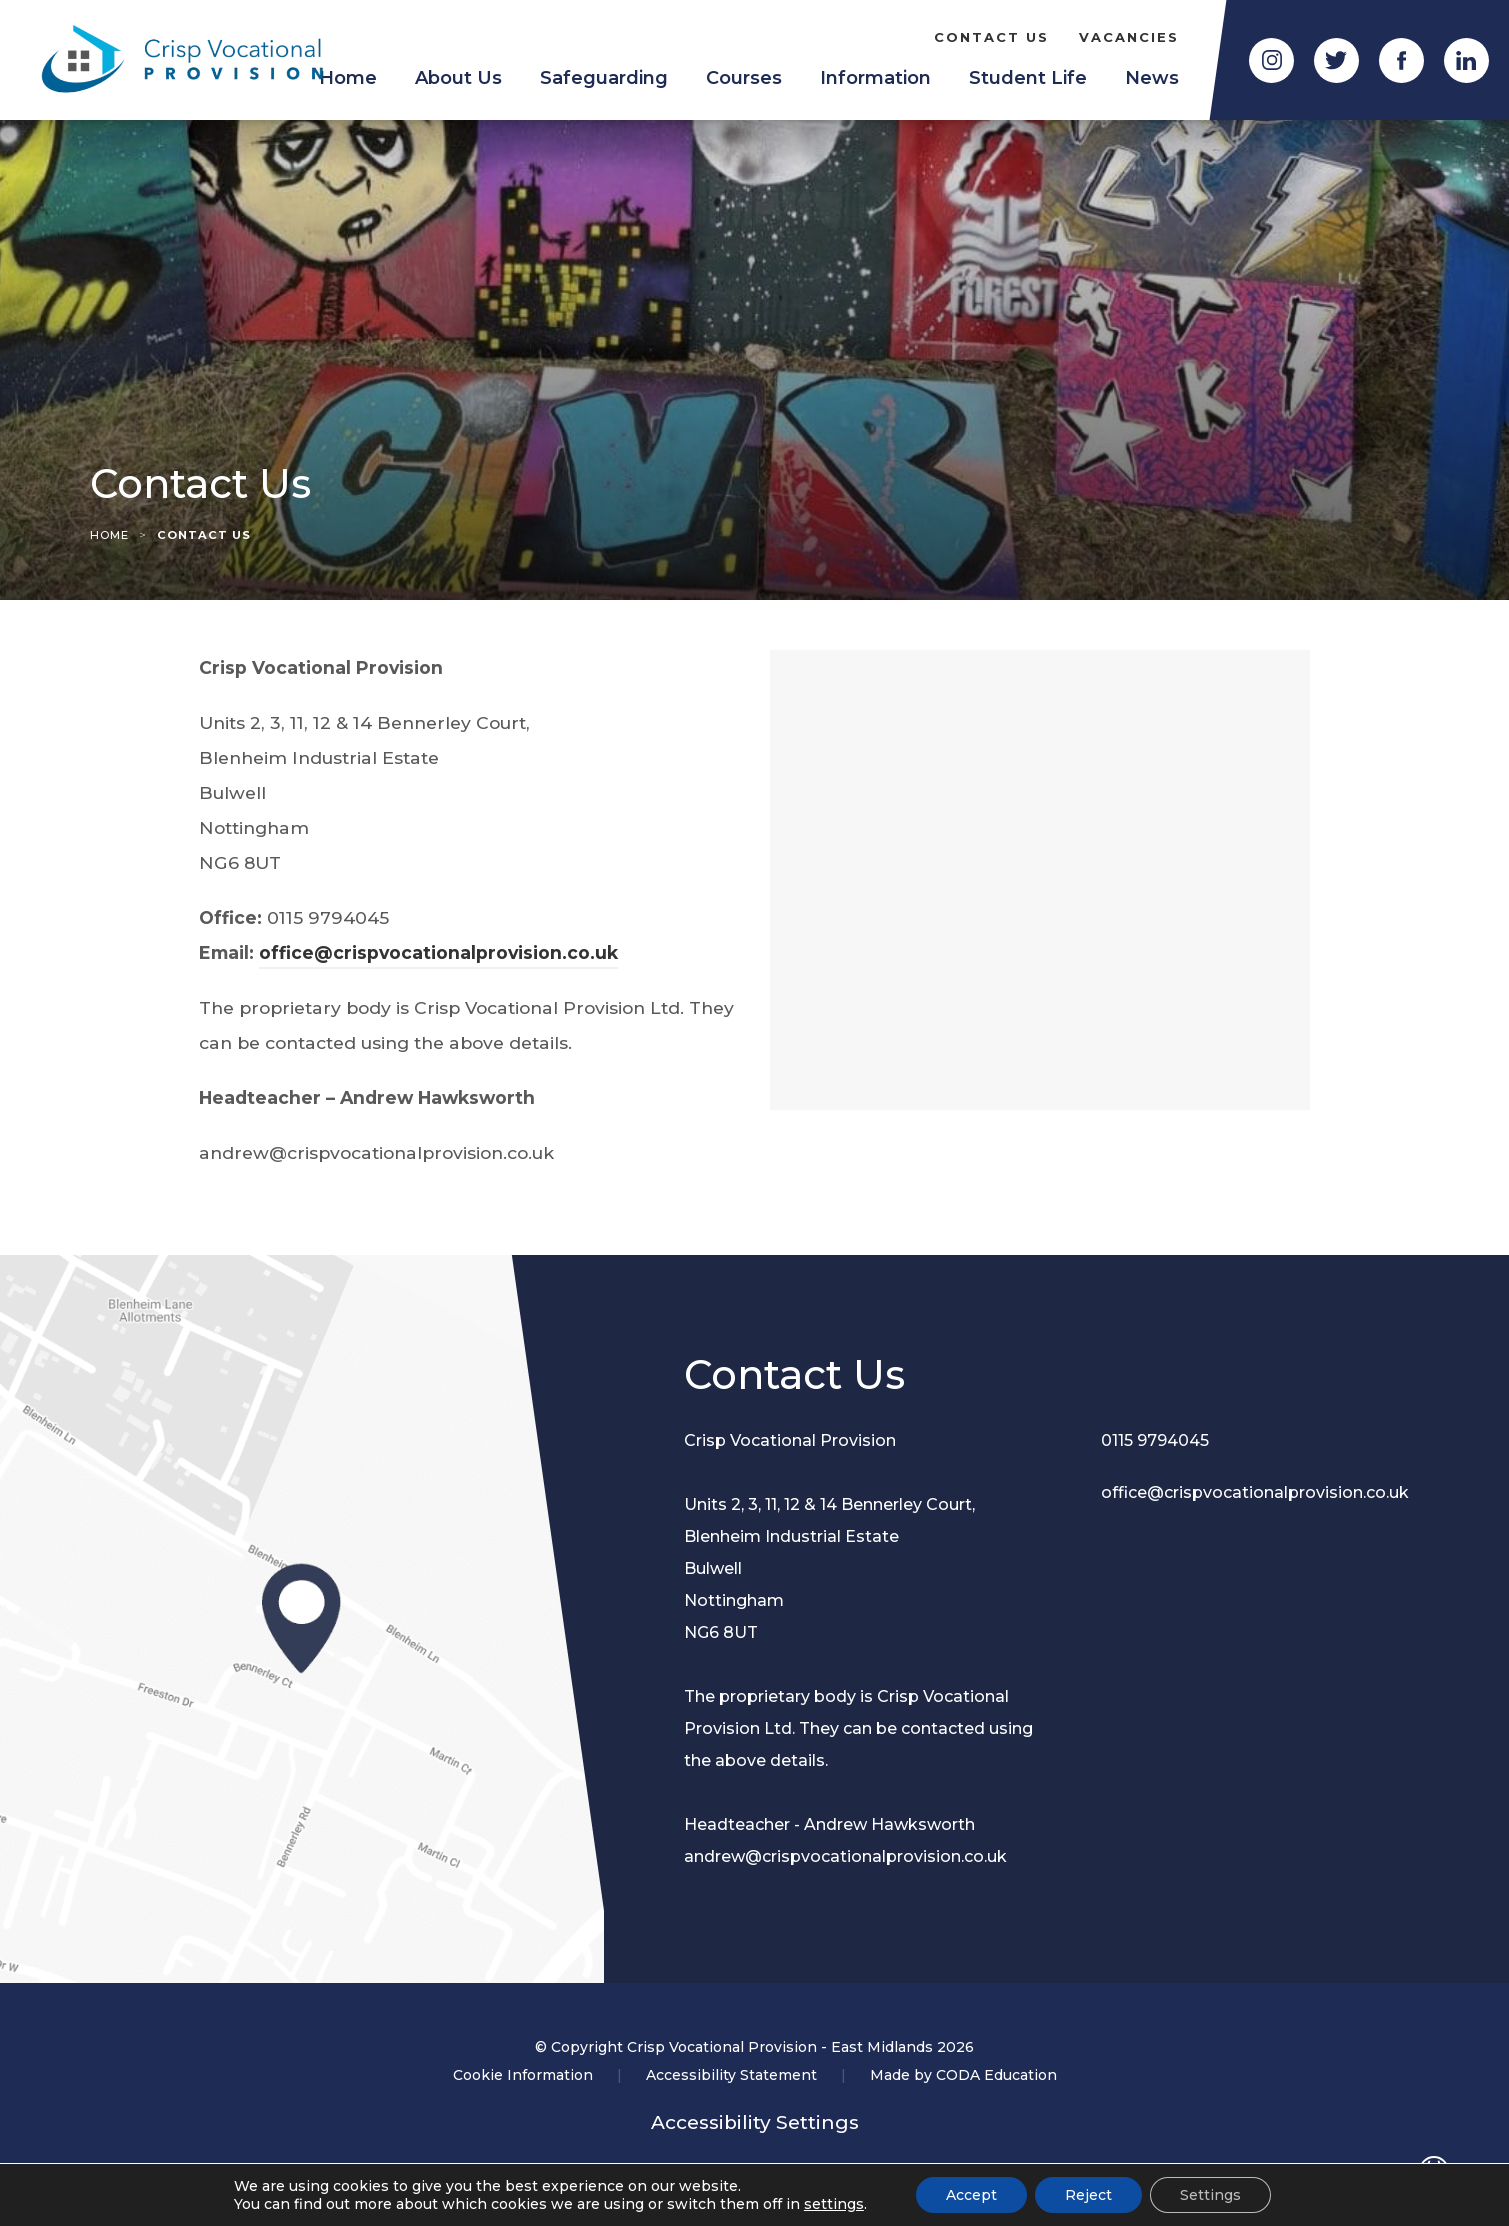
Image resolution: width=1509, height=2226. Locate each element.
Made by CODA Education (963, 2075)
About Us (458, 78)
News (1152, 78)
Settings (1210, 2195)
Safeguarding (604, 78)
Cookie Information (523, 2075)
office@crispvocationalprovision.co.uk (438, 952)
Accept (971, 2195)
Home (109, 535)
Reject (1088, 2195)
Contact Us (991, 37)
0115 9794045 (1155, 1440)
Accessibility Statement (731, 2075)
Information (875, 78)
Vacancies (1129, 37)
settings (834, 2204)
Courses (744, 78)
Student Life (1028, 78)
